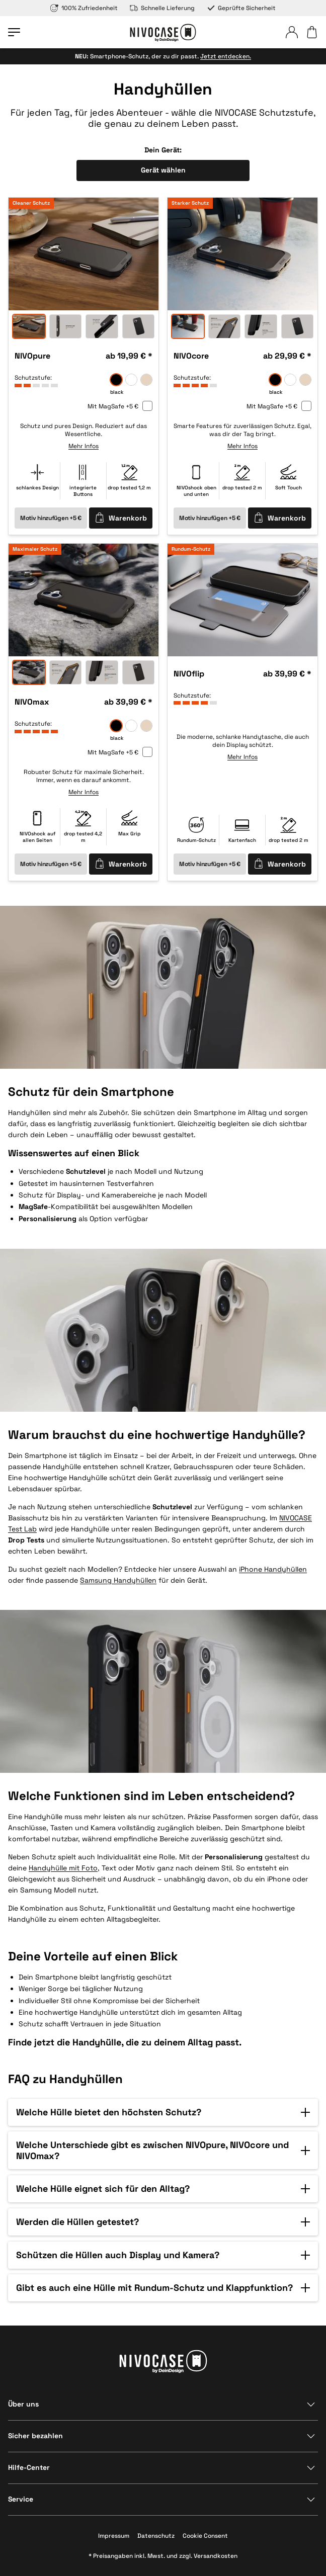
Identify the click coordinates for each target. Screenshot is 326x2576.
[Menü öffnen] (14, 32)
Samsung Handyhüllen (118, 1579)
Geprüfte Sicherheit (241, 8)
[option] (83, 254)
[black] (116, 380)
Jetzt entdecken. (225, 56)
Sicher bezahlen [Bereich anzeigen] (35, 2435)
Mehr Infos (83, 446)
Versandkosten (215, 2556)
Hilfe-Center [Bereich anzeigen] (29, 2467)
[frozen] (131, 380)
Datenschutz (156, 2536)
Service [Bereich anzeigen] (20, 2499)
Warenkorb (121, 517)
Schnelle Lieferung (162, 8)
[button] (163, 2112)
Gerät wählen (163, 170)
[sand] (146, 380)
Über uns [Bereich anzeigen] (23, 2404)
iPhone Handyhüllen (273, 1568)
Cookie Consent (205, 2536)
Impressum (113, 2536)
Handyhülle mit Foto (63, 1867)
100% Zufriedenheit (84, 8)
